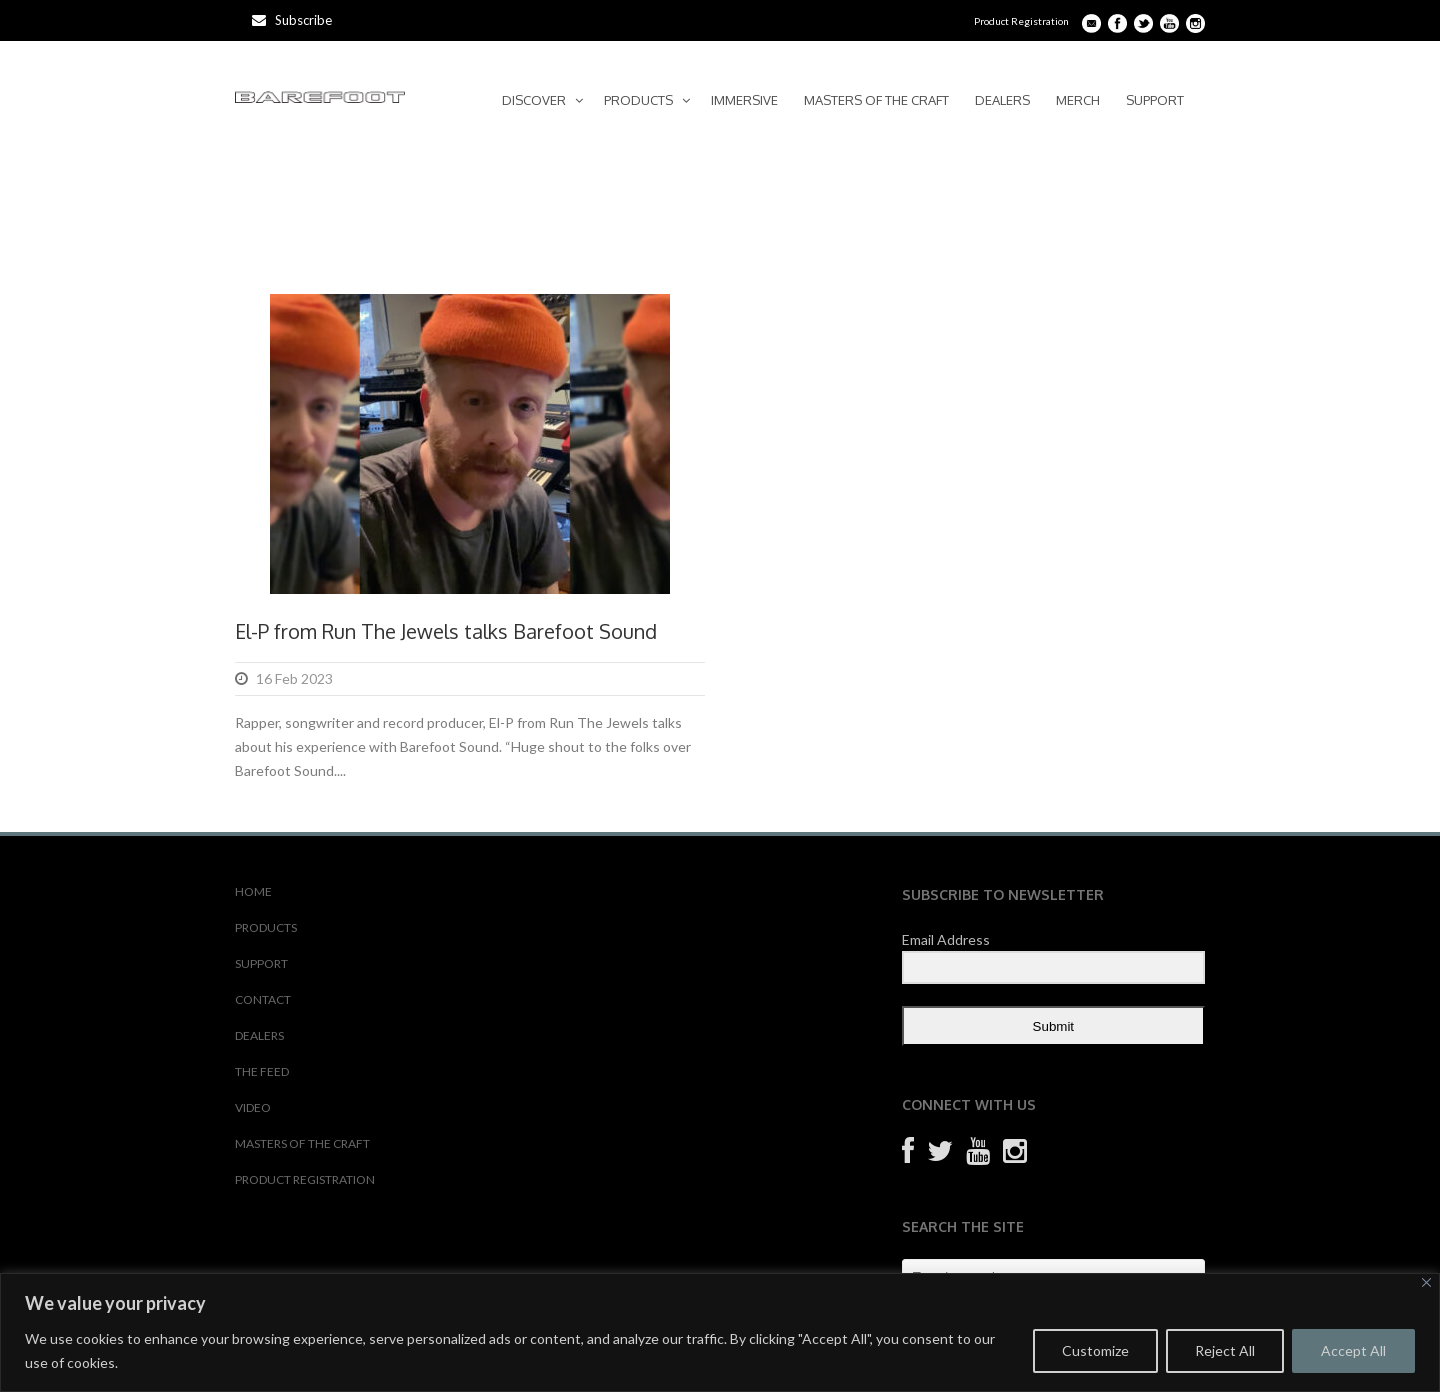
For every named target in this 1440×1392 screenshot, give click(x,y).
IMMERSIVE (744, 100)
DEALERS (1002, 100)
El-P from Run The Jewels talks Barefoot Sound (446, 631)
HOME (253, 891)
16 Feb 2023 (294, 678)
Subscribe (292, 20)
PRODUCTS (638, 100)
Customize (1095, 1350)
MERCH (1078, 100)
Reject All (1225, 1350)
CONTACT (263, 999)
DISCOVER (534, 100)
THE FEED (262, 1071)
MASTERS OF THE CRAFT (876, 100)
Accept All (1353, 1350)
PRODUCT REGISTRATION (305, 1179)
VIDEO (253, 1107)
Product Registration (1021, 21)
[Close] (1426, 1282)
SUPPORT (1155, 100)
